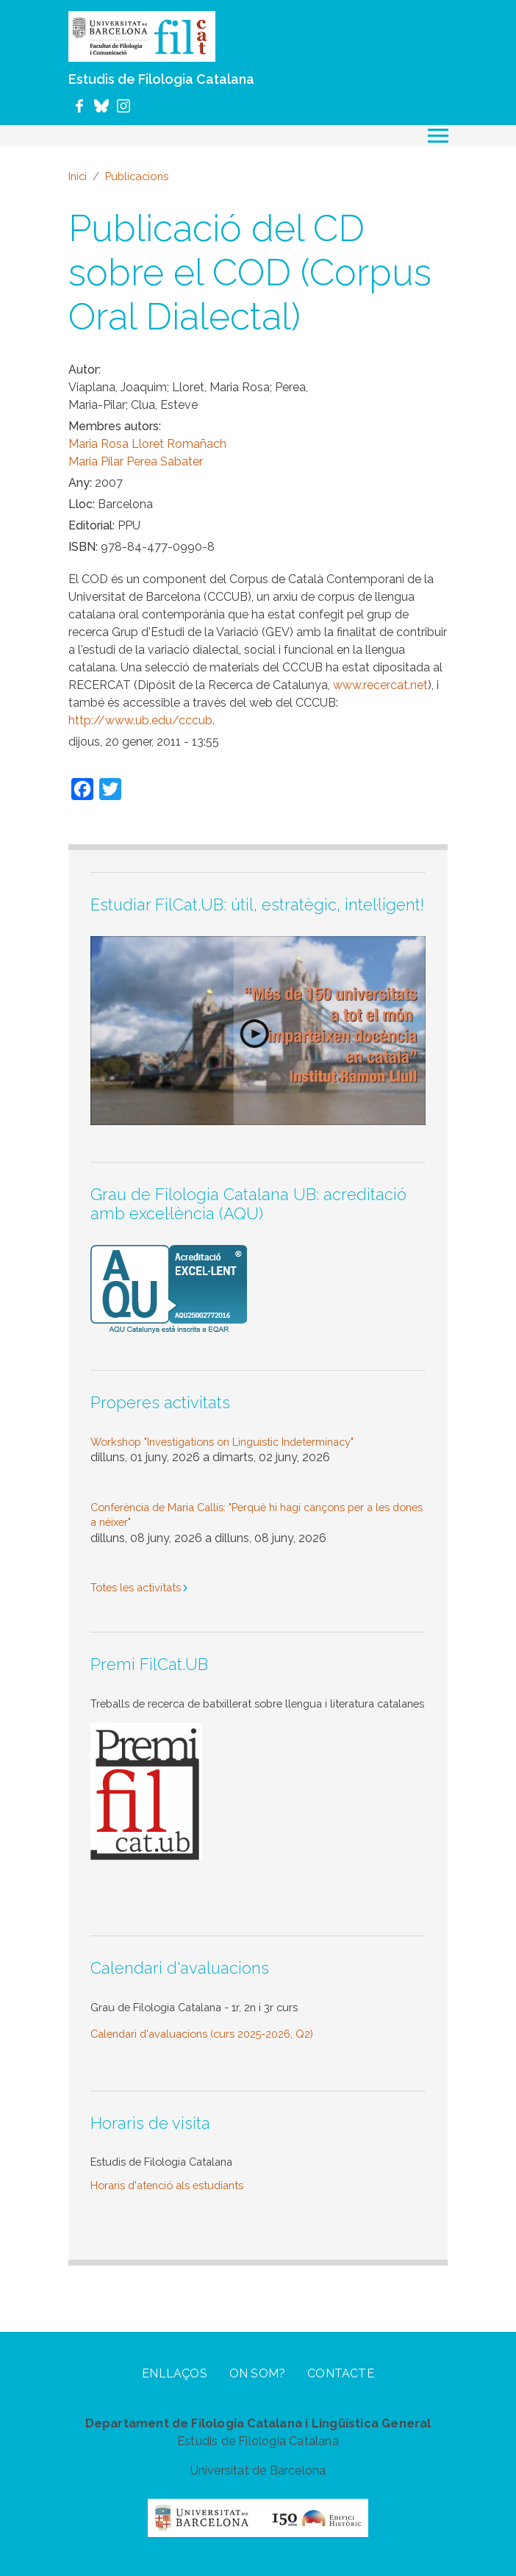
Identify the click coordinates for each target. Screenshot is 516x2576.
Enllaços (174, 2373)
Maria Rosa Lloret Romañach (147, 444)
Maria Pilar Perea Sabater (135, 461)
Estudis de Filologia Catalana (161, 79)
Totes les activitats (135, 1587)
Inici (77, 176)
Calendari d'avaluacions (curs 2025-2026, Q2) (201, 2033)
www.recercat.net (380, 685)
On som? (257, 2373)
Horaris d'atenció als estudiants (166, 2185)
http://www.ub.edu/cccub (140, 720)
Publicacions (136, 176)
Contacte (340, 2373)
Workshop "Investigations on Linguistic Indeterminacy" (222, 1441)
